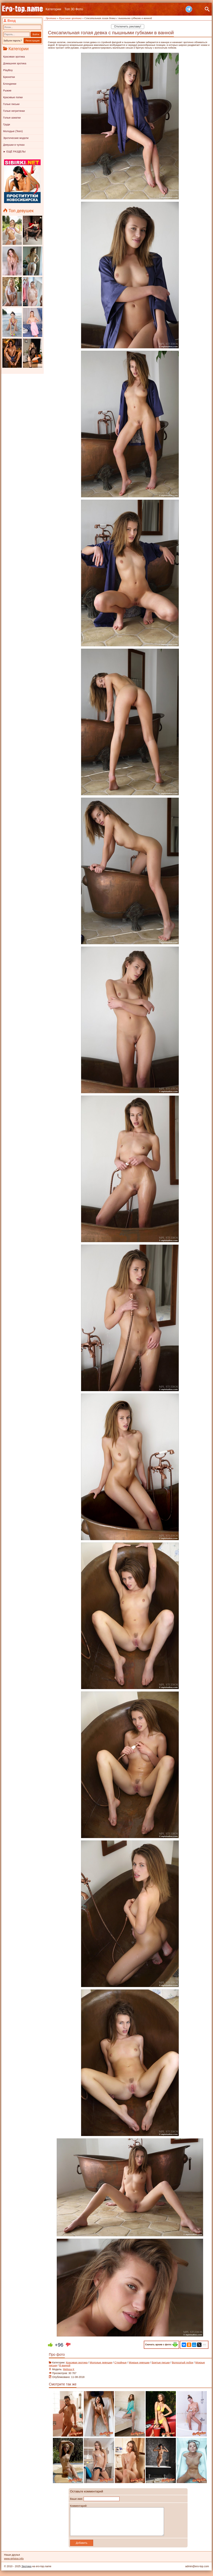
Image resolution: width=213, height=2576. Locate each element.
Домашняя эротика (14, 63)
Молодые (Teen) (13, 131)
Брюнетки (9, 76)
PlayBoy (8, 70)
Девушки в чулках (14, 144)
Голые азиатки (12, 117)
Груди (6, 124)
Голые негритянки (14, 110)
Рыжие (7, 90)
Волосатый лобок (182, 2362)
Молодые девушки (101, 2362)
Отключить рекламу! (127, 26)
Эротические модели (16, 138)
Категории (53, 9)
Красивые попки (13, 97)
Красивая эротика (14, 56)
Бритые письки (161, 2362)
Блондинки (9, 83)
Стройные (120, 2362)
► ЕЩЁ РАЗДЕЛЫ (14, 151)
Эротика (26, 2571)
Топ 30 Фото (73, 9)
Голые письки (11, 104)
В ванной (64, 2365)
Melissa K (68, 2369)
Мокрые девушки (139, 2362)
